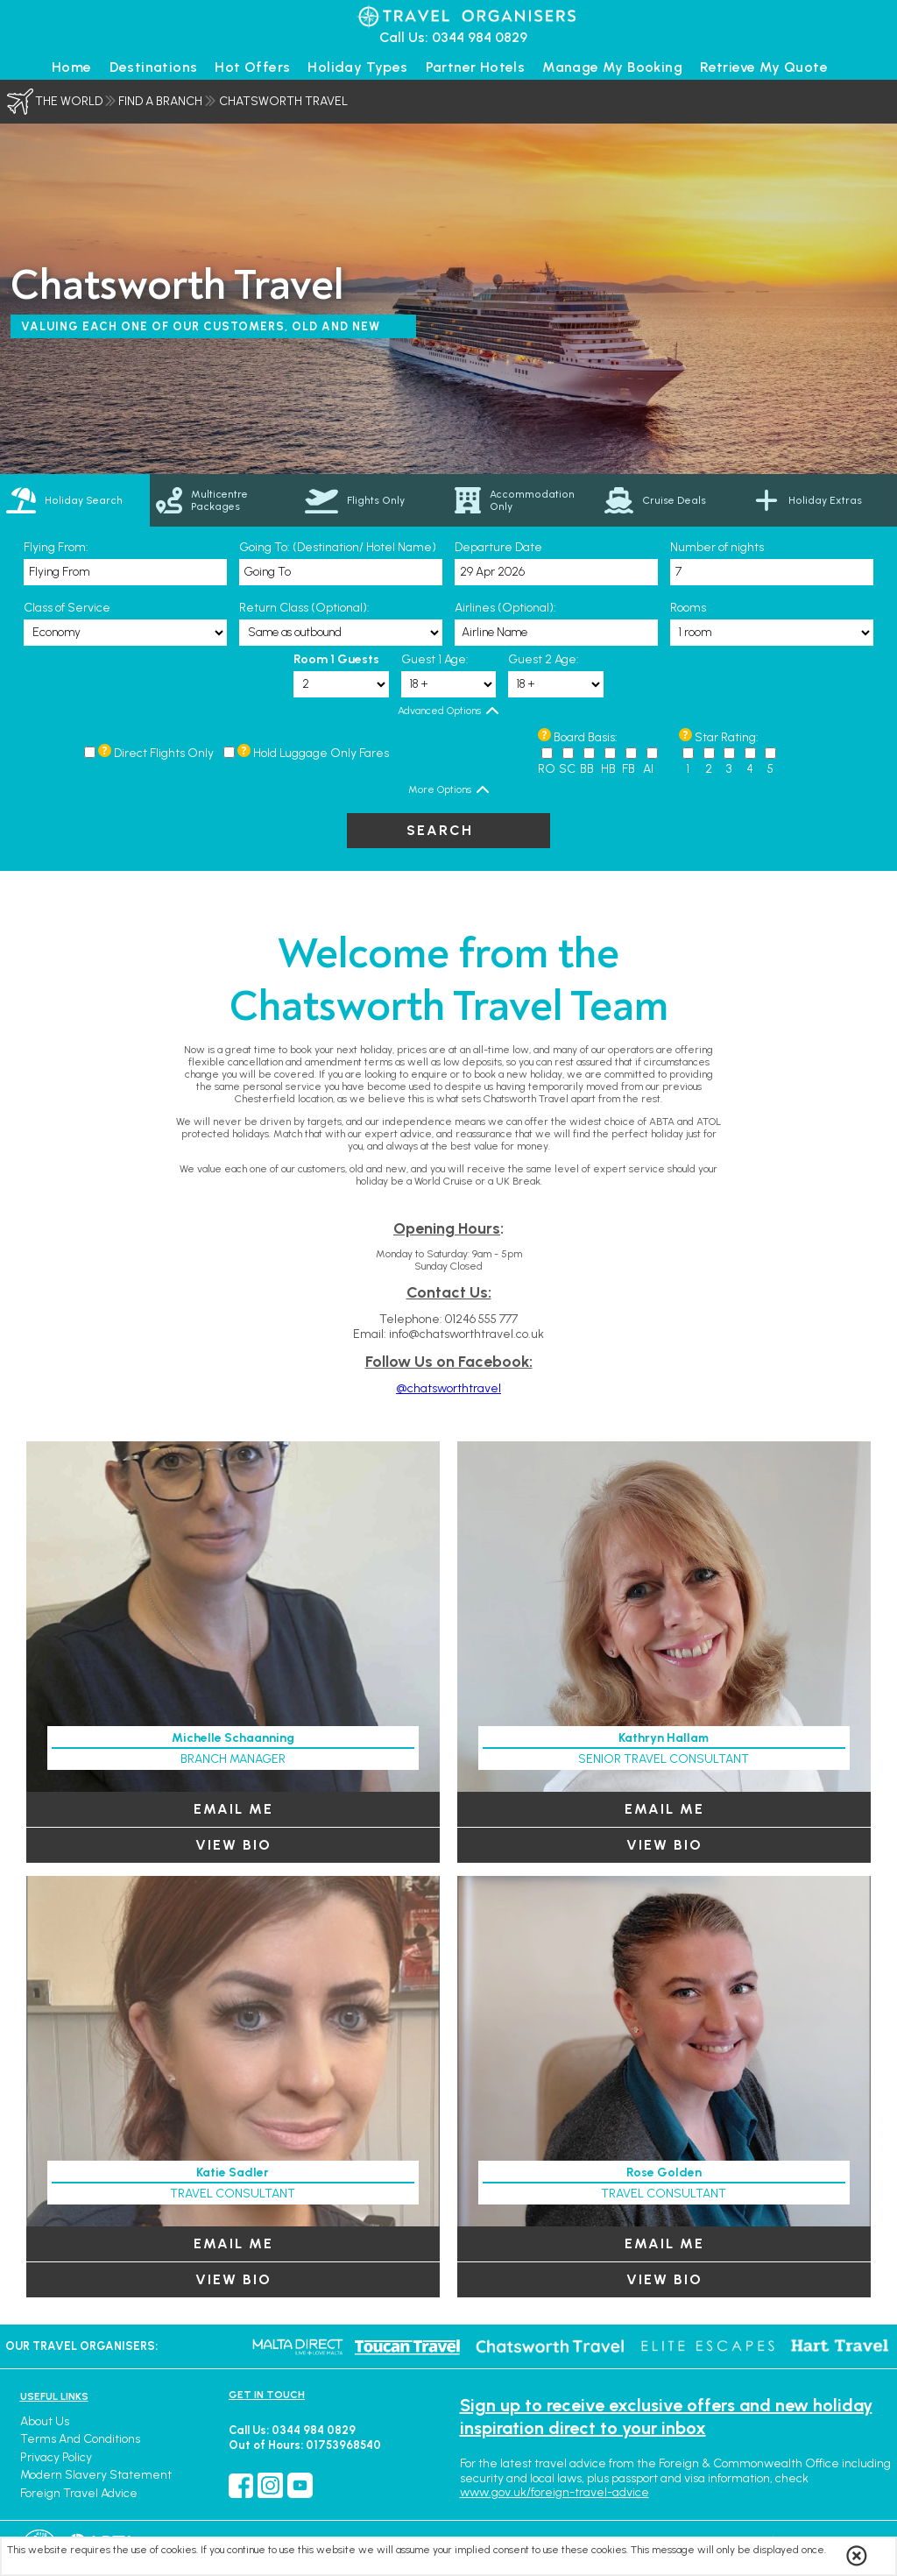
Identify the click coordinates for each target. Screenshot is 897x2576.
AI (648, 768)
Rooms (688, 607)
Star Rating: (727, 737)
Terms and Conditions (80, 2438)
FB (628, 768)
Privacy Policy (56, 2457)
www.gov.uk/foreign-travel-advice (554, 2492)
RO (546, 768)
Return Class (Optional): (304, 607)
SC (567, 768)
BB (587, 768)
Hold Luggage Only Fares (321, 753)
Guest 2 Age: (543, 659)
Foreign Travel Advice (79, 2493)
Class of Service (67, 607)
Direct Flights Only (164, 753)
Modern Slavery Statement (96, 2474)
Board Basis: (586, 737)
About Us (44, 2421)
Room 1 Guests (336, 659)
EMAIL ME (233, 1809)
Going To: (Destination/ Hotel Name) (337, 547)
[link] (225, 500)
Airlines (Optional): (505, 607)
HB (608, 768)
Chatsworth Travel (283, 101)
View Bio (233, 1844)
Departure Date (498, 547)
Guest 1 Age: (435, 659)
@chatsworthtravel (448, 1388)
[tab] (75, 500)
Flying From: (56, 547)
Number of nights (717, 547)
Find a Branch (160, 101)
